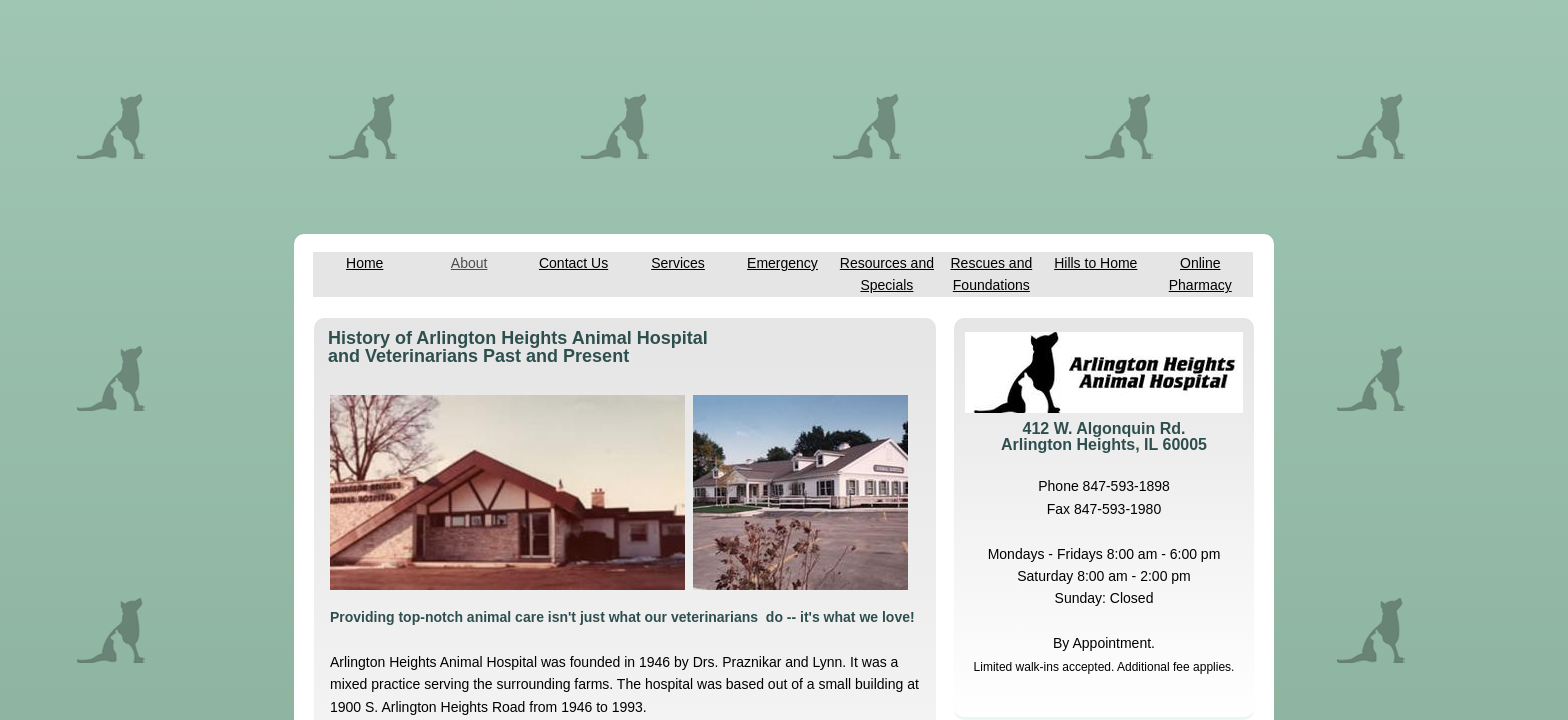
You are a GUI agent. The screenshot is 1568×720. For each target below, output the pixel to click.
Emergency (782, 263)
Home (364, 263)
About (469, 263)
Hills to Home (1095, 263)
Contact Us (573, 263)
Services (678, 263)
